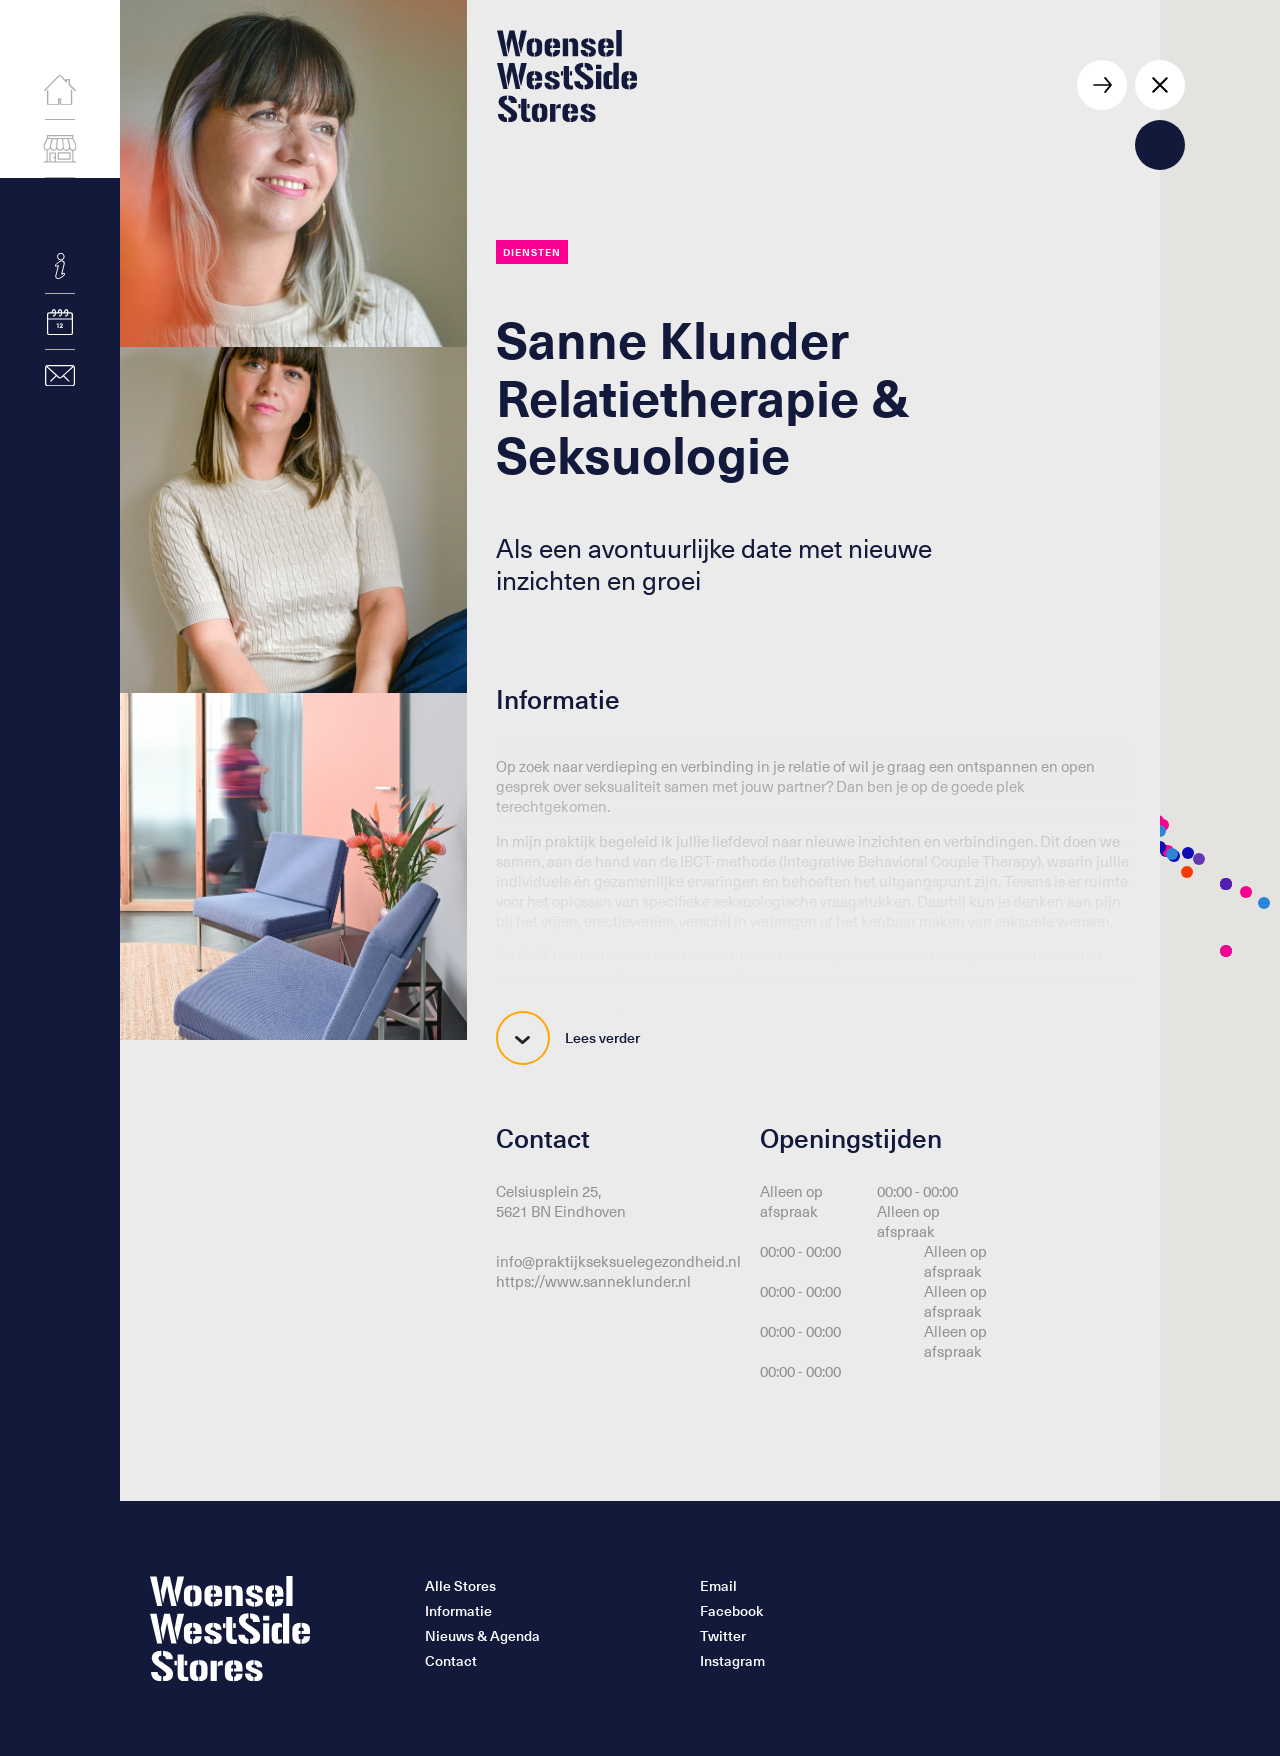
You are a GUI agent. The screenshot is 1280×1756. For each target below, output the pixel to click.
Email (718, 1586)
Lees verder (568, 1038)
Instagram (732, 1661)
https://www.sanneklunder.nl (593, 1281)
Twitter (723, 1636)
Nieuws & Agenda (482, 1636)
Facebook (731, 1611)
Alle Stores (460, 1586)
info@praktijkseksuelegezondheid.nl (618, 1261)
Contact (451, 1661)
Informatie (458, 1611)
